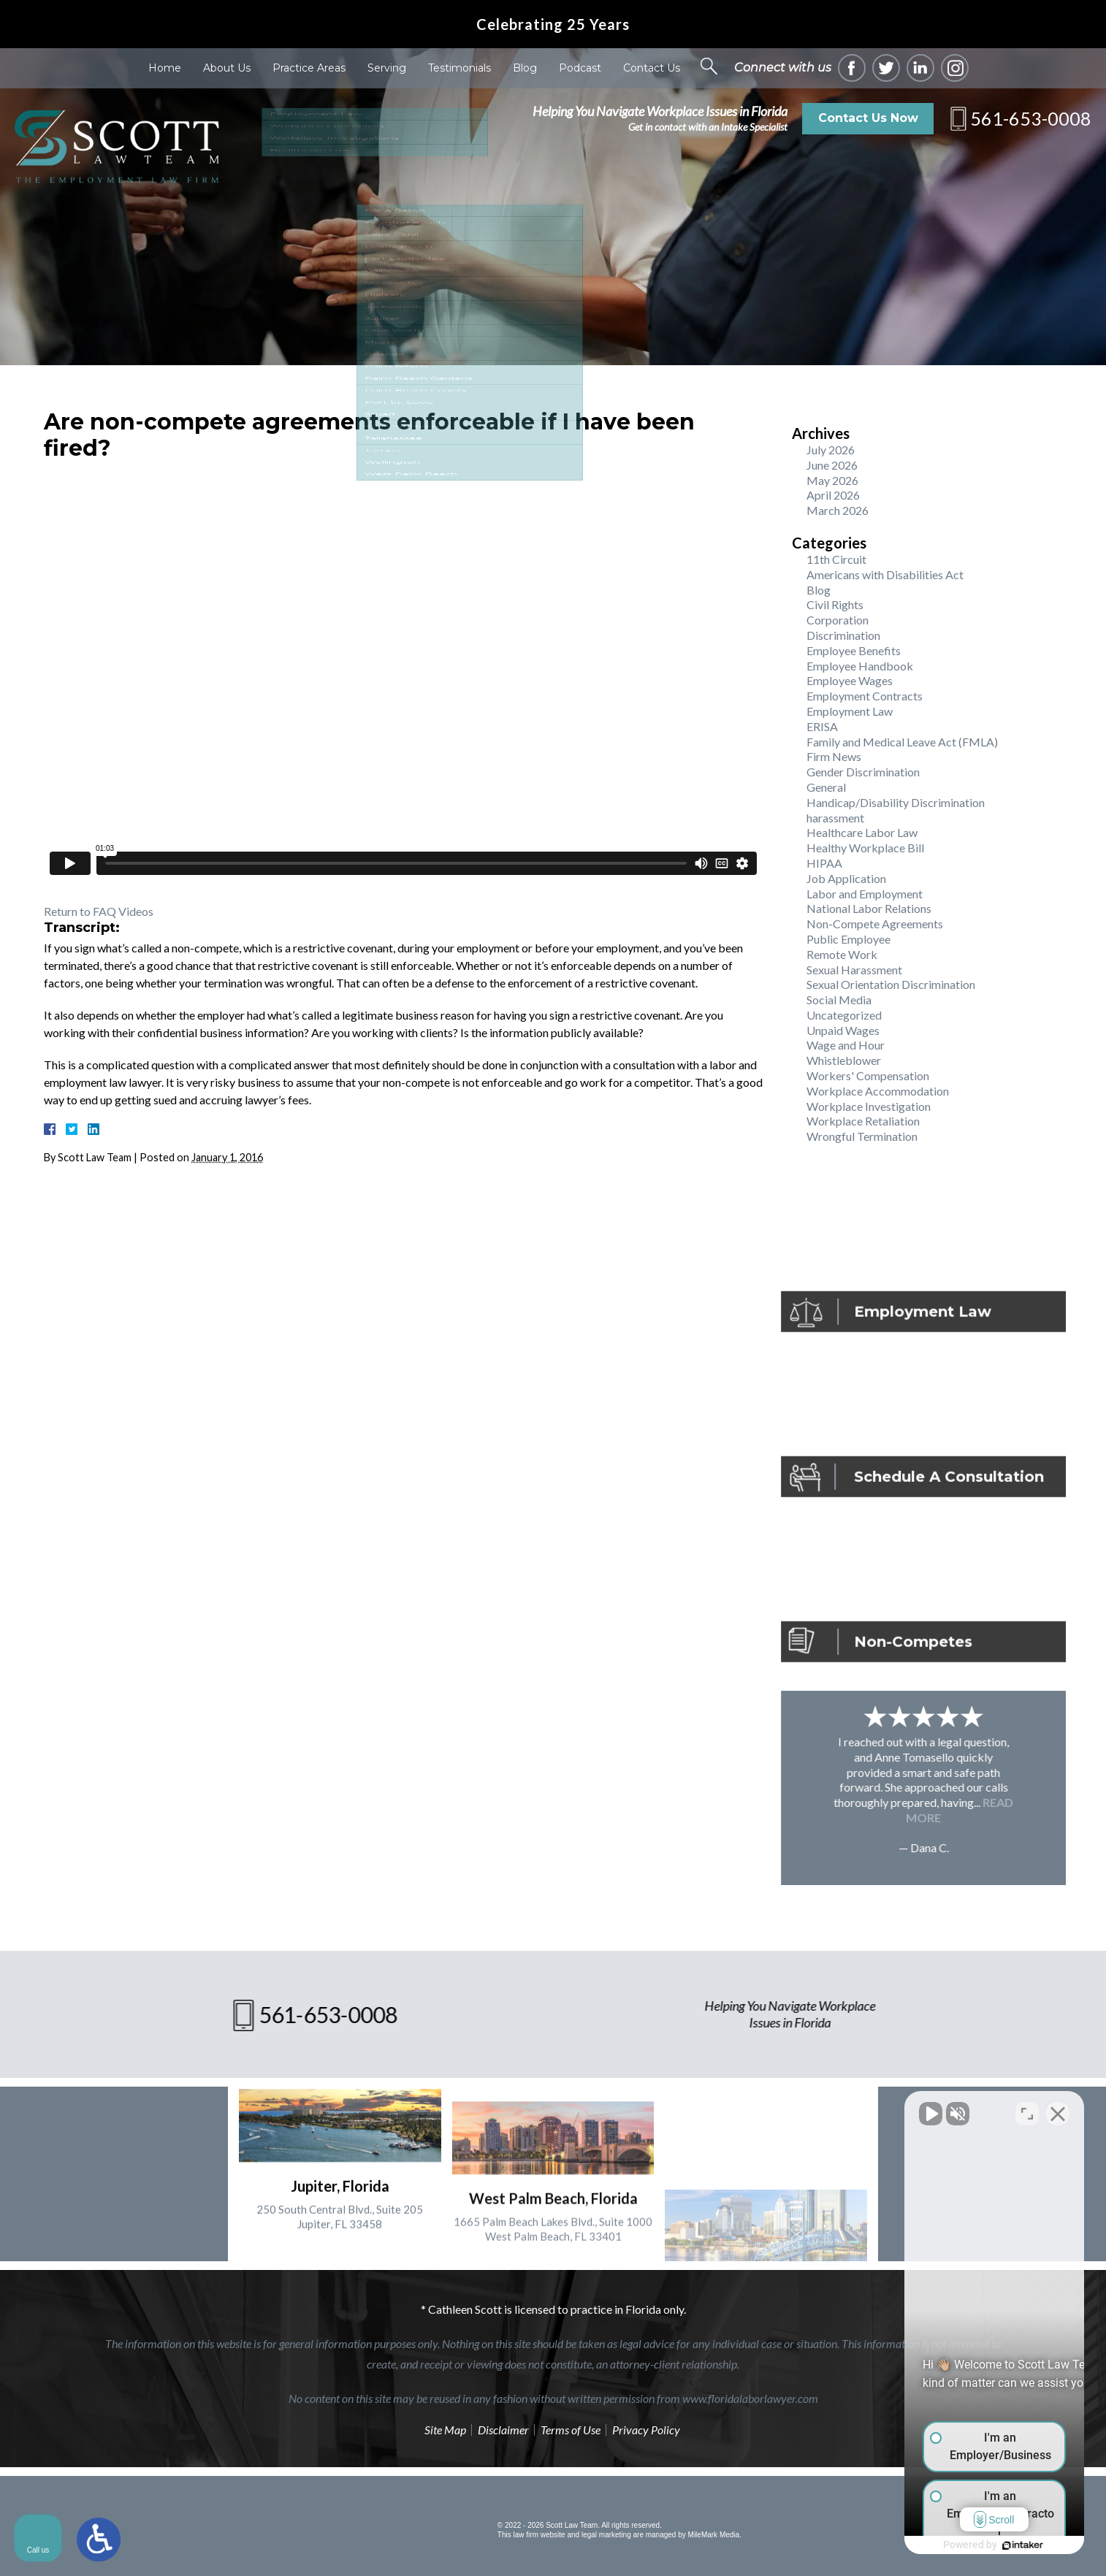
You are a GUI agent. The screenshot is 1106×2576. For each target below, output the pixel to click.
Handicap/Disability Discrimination (895, 802)
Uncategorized (844, 1015)
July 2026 (830, 449)
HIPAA (824, 863)
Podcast (580, 67)
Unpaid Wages (843, 1030)
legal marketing (606, 2535)
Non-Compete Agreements (874, 923)
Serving (386, 67)
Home (164, 67)
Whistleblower (843, 1060)
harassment (835, 818)
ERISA (822, 726)
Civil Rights (834, 604)
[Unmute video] (847, 2109)
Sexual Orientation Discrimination (890, 984)
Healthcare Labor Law (862, 832)
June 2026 (832, 465)
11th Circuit (836, 559)
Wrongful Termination (862, 1136)
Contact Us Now (868, 118)
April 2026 (833, 495)
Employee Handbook (859, 666)
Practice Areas (309, 67)
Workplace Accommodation (877, 1091)
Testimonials (459, 67)
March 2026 (837, 510)
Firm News (833, 756)
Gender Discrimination (863, 772)
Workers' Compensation (867, 1075)
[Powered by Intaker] (982, 2545)
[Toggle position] (1027, 2109)
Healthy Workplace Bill (865, 848)
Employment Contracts (864, 696)
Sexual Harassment (854, 969)
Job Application (846, 878)
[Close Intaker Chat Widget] (1057, 2109)
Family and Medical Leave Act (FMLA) (902, 742)
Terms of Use (570, 2430)
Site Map (445, 2430)
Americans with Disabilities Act (885, 574)
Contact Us (651, 67)
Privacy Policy (646, 2430)
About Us (227, 67)
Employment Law (849, 711)
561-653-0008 (1030, 118)
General (826, 787)
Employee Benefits (853, 650)
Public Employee (848, 939)
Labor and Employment (864, 894)
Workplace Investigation (868, 1106)
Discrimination (843, 635)
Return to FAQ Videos (98, 911)
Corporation (837, 620)
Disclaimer (503, 2430)
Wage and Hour (845, 1045)
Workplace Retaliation (863, 1121)
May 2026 (832, 480)
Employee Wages (849, 680)
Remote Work (841, 954)
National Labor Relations (868, 908)
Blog (525, 67)
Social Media (839, 999)
